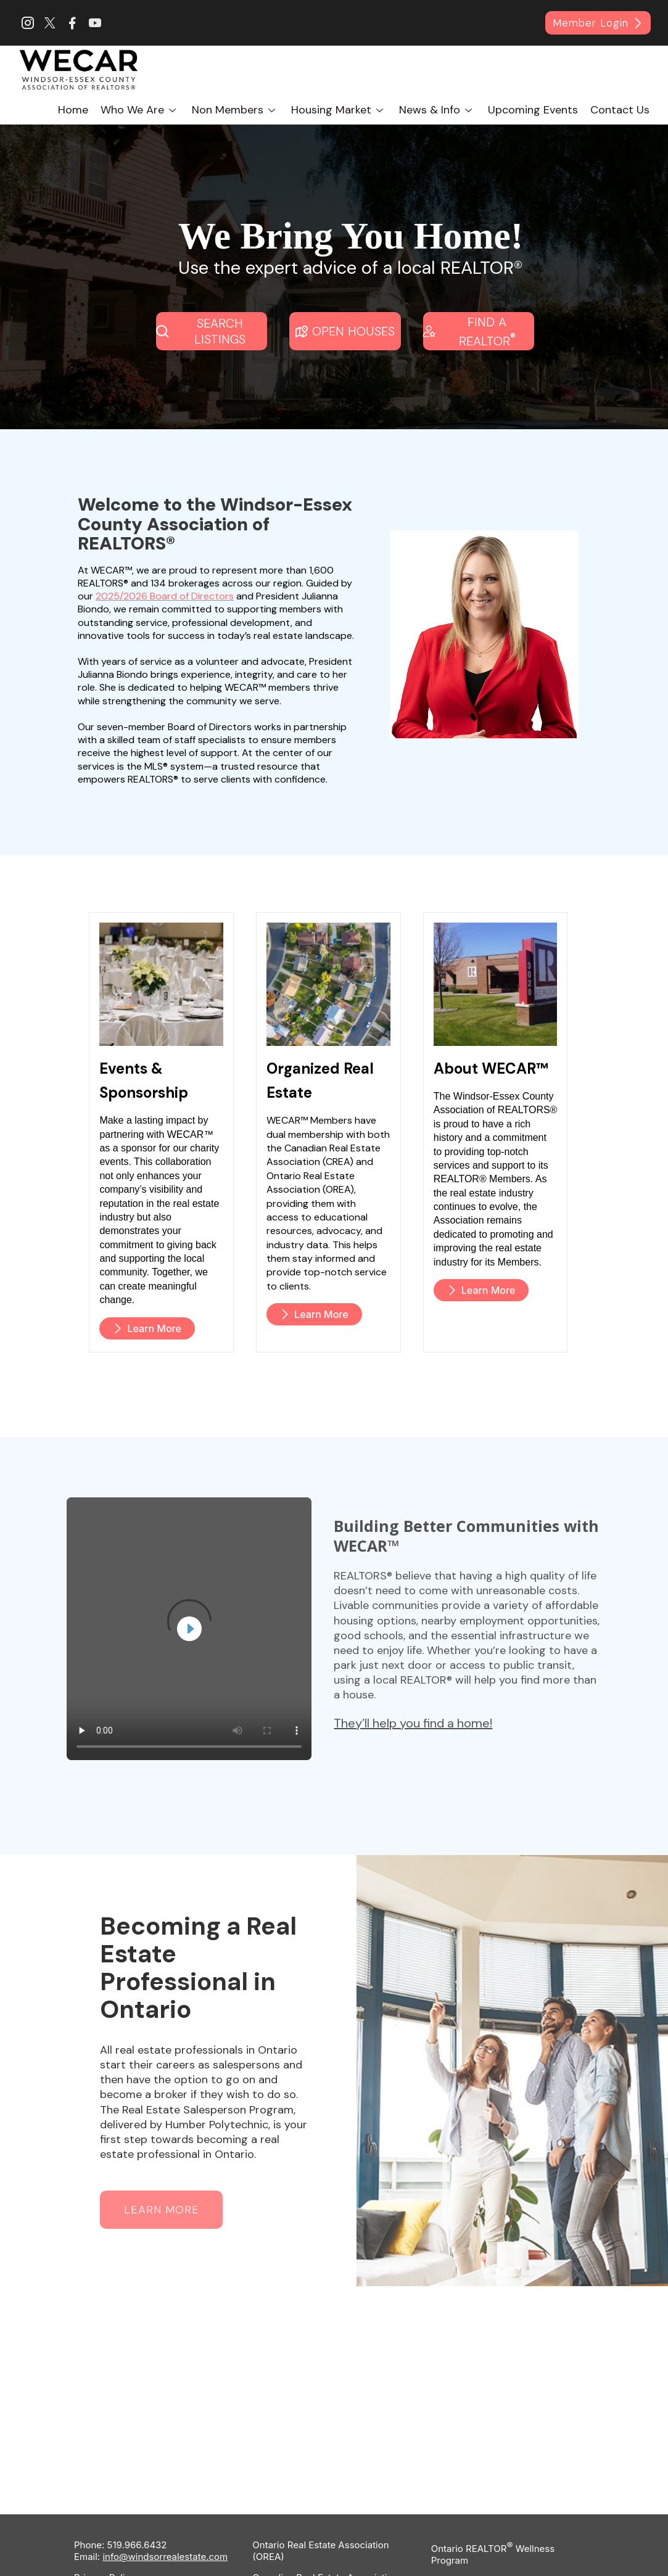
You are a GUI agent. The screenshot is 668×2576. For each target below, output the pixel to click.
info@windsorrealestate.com (165, 2540)
